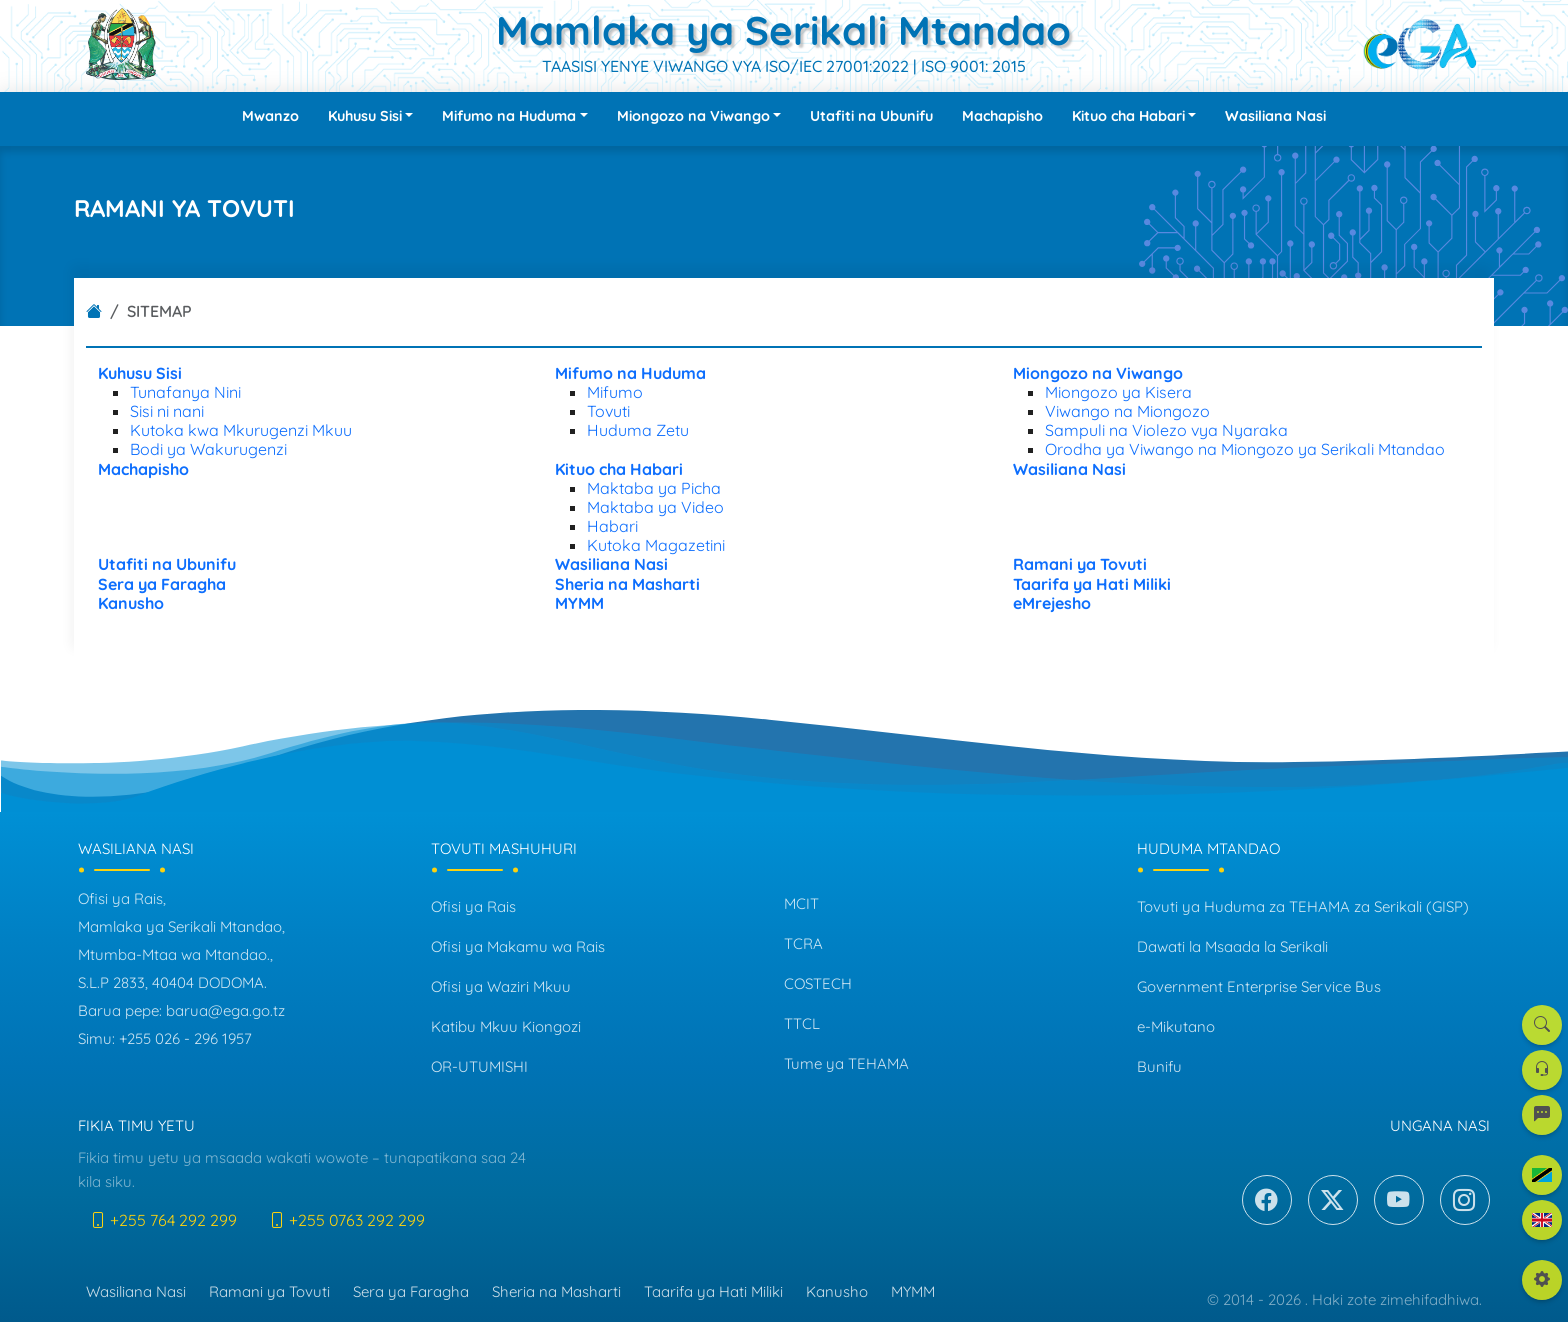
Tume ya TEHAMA (846, 1063)
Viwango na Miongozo (1127, 411)
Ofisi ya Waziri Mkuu (501, 986)
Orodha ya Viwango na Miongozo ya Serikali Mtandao (1245, 449)
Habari (612, 526)
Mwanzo (270, 116)
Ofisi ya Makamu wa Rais (518, 946)
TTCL (802, 1023)
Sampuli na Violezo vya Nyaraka (1166, 430)
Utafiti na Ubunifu (871, 116)
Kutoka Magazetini (656, 545)
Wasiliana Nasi (1275, 116)
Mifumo (615, 392)
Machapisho (1002, 116)
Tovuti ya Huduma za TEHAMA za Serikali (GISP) (1303, 906)
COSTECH (818, 983)
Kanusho (837, 1291)
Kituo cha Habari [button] (1128, 116)
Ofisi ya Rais (473, 906)
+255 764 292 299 (163, 1220)
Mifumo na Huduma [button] (509, 116)
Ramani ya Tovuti (269, 1291)
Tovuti (608, 411)
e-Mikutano (1176, 1026)
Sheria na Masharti (556, 1291)
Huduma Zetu (638, 430)
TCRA (803, 943)
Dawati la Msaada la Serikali (1232, 946)
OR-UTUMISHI (479, 1066)
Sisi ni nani (167, 411)
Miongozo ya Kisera (1118, 392)
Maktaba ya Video (655, 507)
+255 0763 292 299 (347, 1220)
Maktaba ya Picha (654, 488)
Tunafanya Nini (185, 392)
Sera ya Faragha (411, 1291)
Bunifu (1159, 1066)
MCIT (801, 903)
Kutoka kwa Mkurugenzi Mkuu (241, 430)
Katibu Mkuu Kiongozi (506, 1026)
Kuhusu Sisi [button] (365, 116)
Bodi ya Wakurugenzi (208, 449)
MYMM (913, 1291)
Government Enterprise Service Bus (1259, 986)
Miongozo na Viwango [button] (693, 116)
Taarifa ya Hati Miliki (713, 1291)
